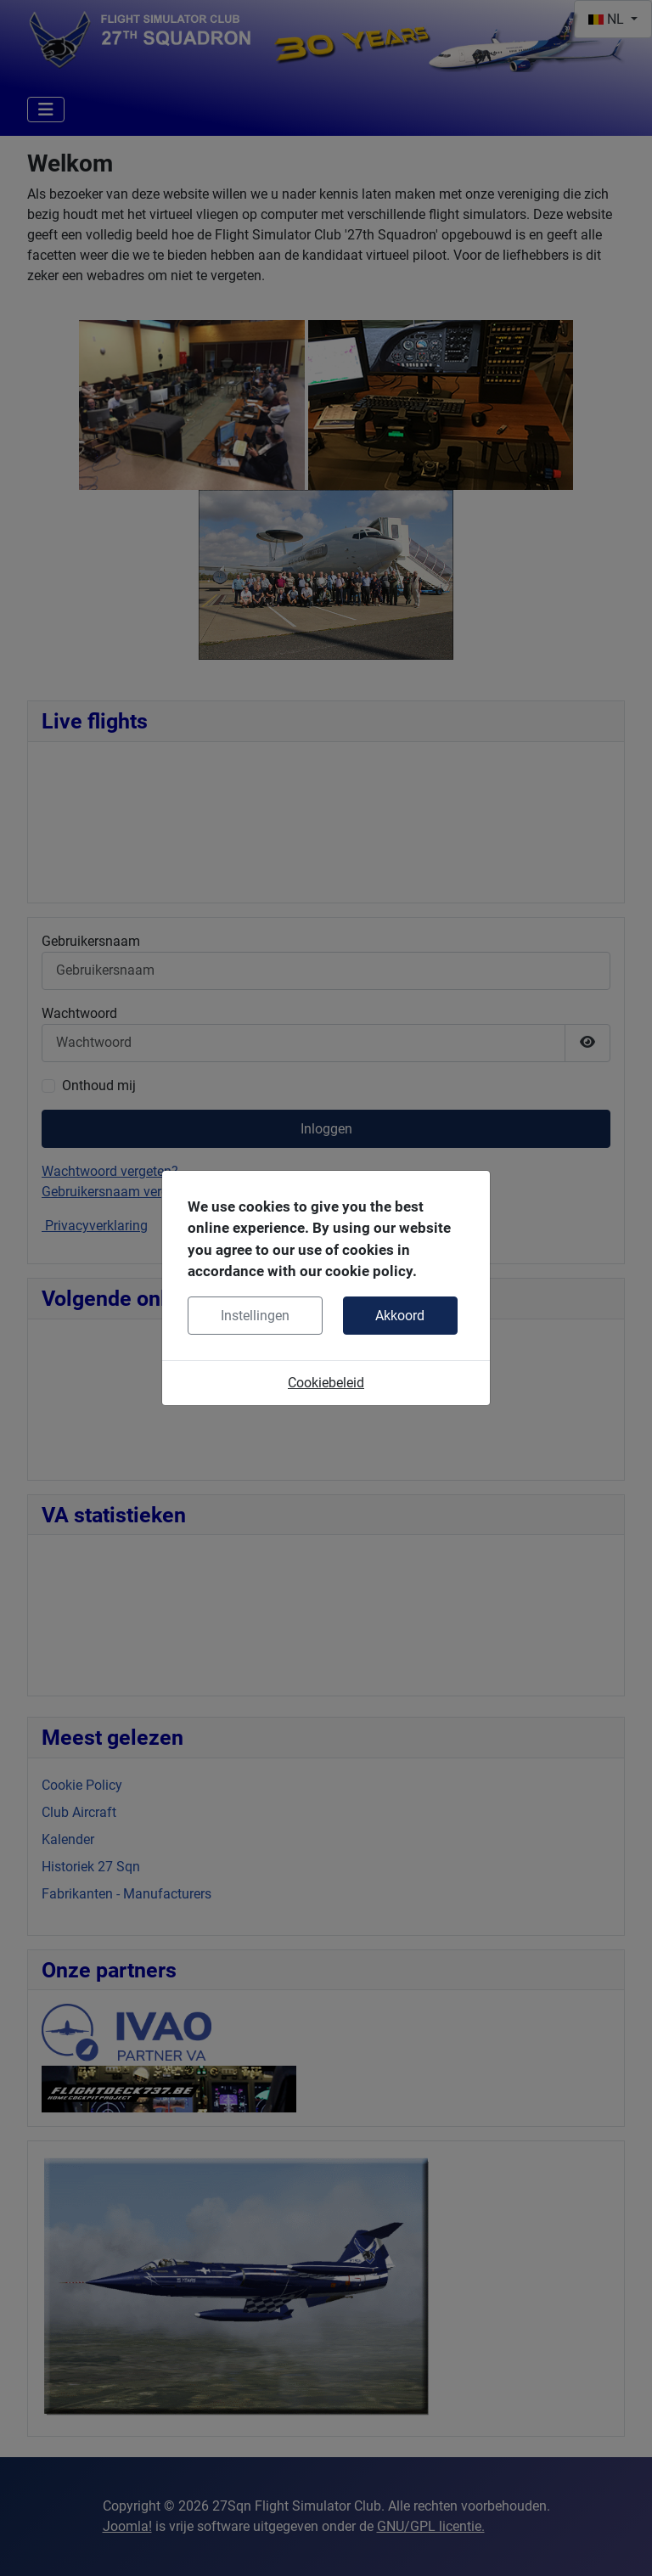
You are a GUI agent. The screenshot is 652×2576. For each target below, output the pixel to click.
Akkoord (399, 1316)
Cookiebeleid (326, 1383)
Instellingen (255, 1316)
